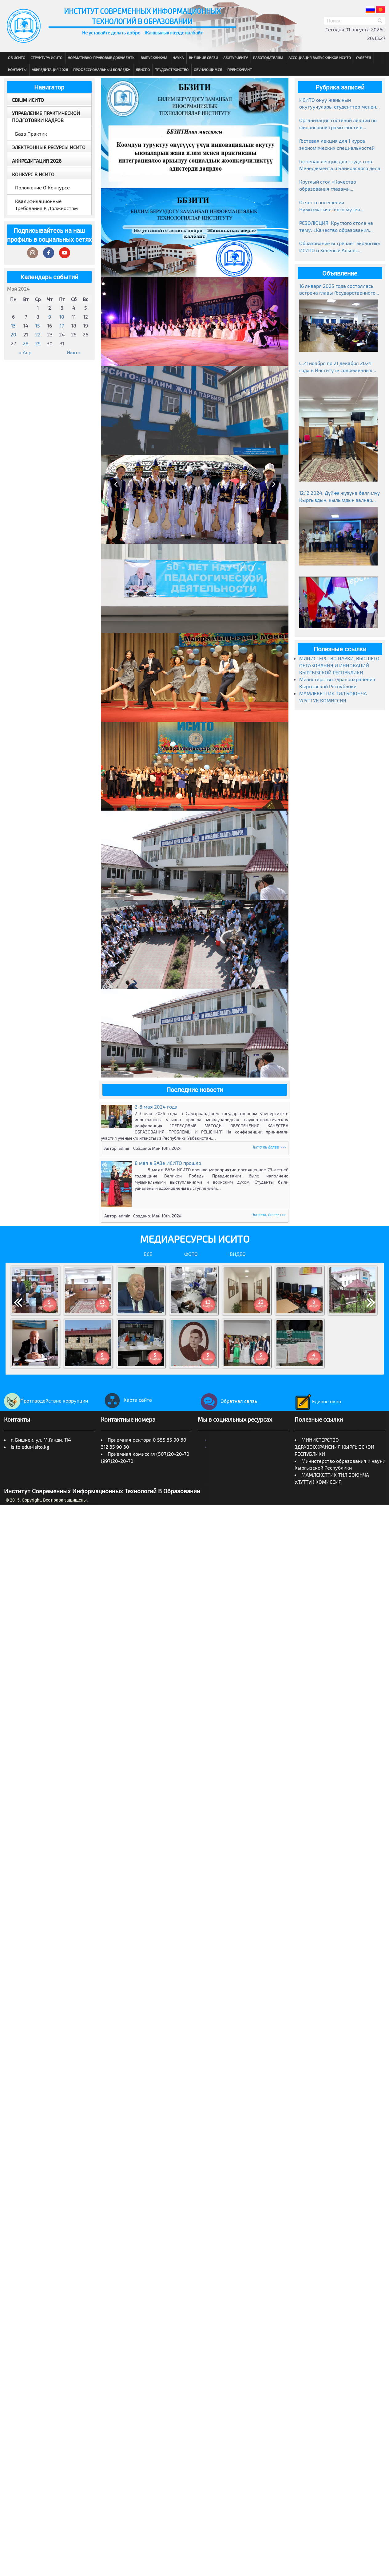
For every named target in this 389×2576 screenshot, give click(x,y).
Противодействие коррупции (46, 1400)
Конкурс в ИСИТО (33, 174)
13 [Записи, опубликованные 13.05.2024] (13, 325)
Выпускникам (154, 57)
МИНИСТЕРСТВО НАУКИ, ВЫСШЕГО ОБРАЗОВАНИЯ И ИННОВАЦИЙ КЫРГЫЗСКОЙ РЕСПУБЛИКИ (339, 665)
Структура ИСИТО (46, 57)
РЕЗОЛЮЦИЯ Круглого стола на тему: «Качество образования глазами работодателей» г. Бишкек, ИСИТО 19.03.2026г (336, 227)
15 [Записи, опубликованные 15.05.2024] (37, 325)
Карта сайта (126, 1400)
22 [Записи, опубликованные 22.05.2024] (38, 334)
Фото (191, 1254)
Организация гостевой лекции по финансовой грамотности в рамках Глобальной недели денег (338, 124)
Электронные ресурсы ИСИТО (48, 147)
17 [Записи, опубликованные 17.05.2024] (62, 325)
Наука (178, 57)
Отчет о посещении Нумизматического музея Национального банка (329, 206)
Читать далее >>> (269, 1147)
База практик (31, 134)
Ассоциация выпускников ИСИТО (319, 57)
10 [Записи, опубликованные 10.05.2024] (61, 317)
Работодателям (268, 57)
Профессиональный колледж (101, 69)
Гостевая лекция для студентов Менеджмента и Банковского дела (339, 164)
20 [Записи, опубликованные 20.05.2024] (13, 334)
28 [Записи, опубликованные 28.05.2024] (26, 343)
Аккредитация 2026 (50, 69)
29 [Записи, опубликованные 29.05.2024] (38, 343)
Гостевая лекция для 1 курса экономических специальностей (337, 144)
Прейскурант (239, 69)
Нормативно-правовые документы (101, 57)
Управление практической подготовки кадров (46, 116)
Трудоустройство (172, 69)
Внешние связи (203, 57)
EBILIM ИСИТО (28, 100)
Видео (238, 1254)
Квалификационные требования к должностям (46, 204)
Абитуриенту (235, 57)
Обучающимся (208, 69)
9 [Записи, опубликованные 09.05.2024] (49, 317)
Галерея (363, 57)
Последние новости (194, 1090)
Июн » (74, 352)
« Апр (25, 352)
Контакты (17, 69)
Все (148, 1254)
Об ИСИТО (16, 57)
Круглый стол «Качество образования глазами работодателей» (327, 186)
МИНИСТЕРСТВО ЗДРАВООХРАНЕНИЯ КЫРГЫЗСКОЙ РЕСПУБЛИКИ (334, 1447)
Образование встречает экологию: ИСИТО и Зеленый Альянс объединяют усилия (339, 247)
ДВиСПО (143, 69)
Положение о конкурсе (42, 187)
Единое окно (318, 1401)
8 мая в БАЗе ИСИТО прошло (168, 1163)
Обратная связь (227, 1401)
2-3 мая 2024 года (156, 1106)
